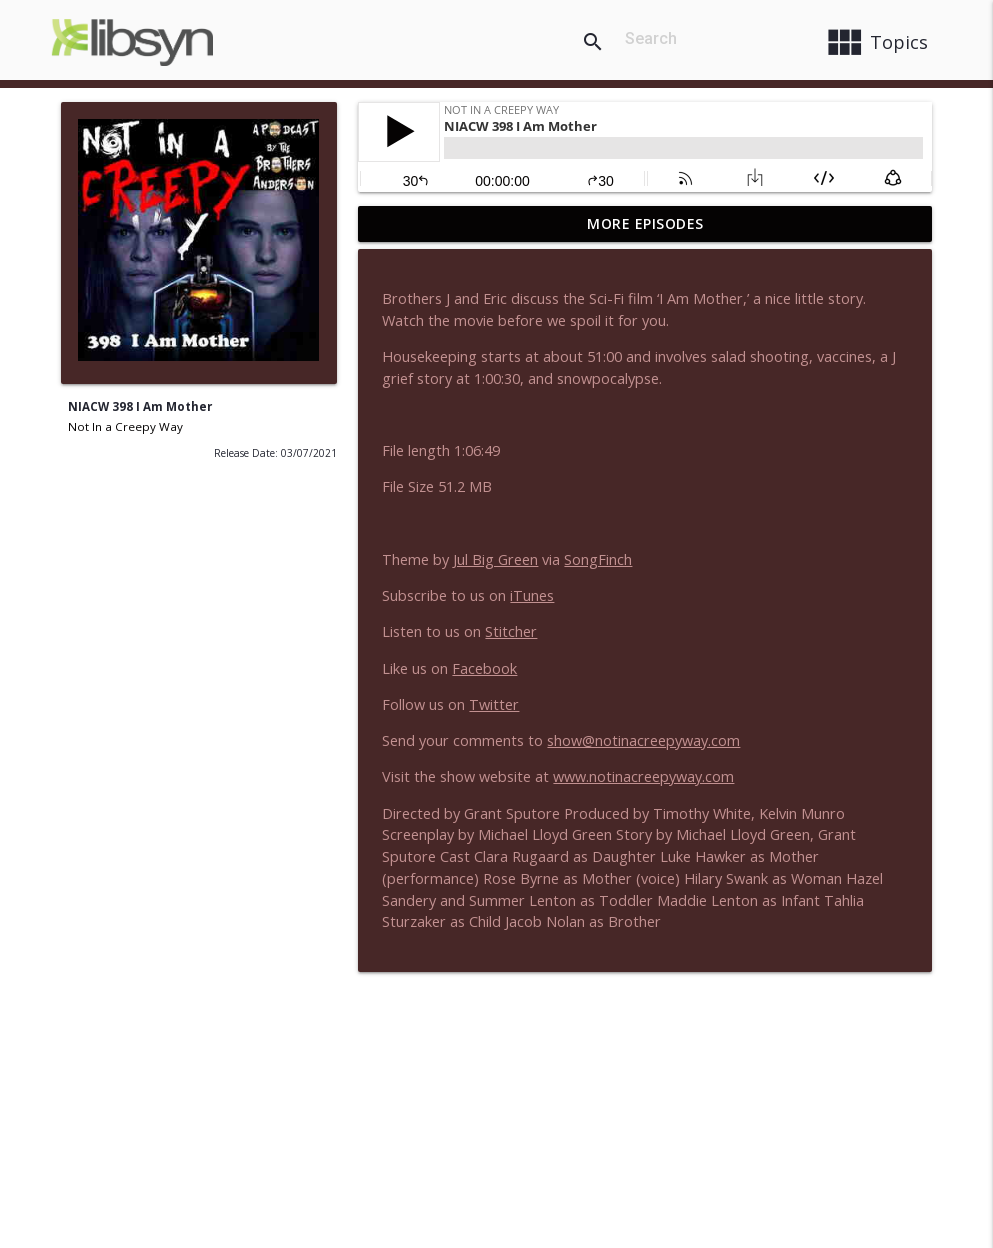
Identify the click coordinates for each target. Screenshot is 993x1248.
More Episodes (645, 223)
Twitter (494, 704)
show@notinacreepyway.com (643, 740)
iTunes (532, 595)
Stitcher (511, 631)
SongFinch (598, 559)
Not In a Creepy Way (125, 426)
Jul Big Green (495, 559)
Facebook (484, 668)
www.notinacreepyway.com (643, 776)
